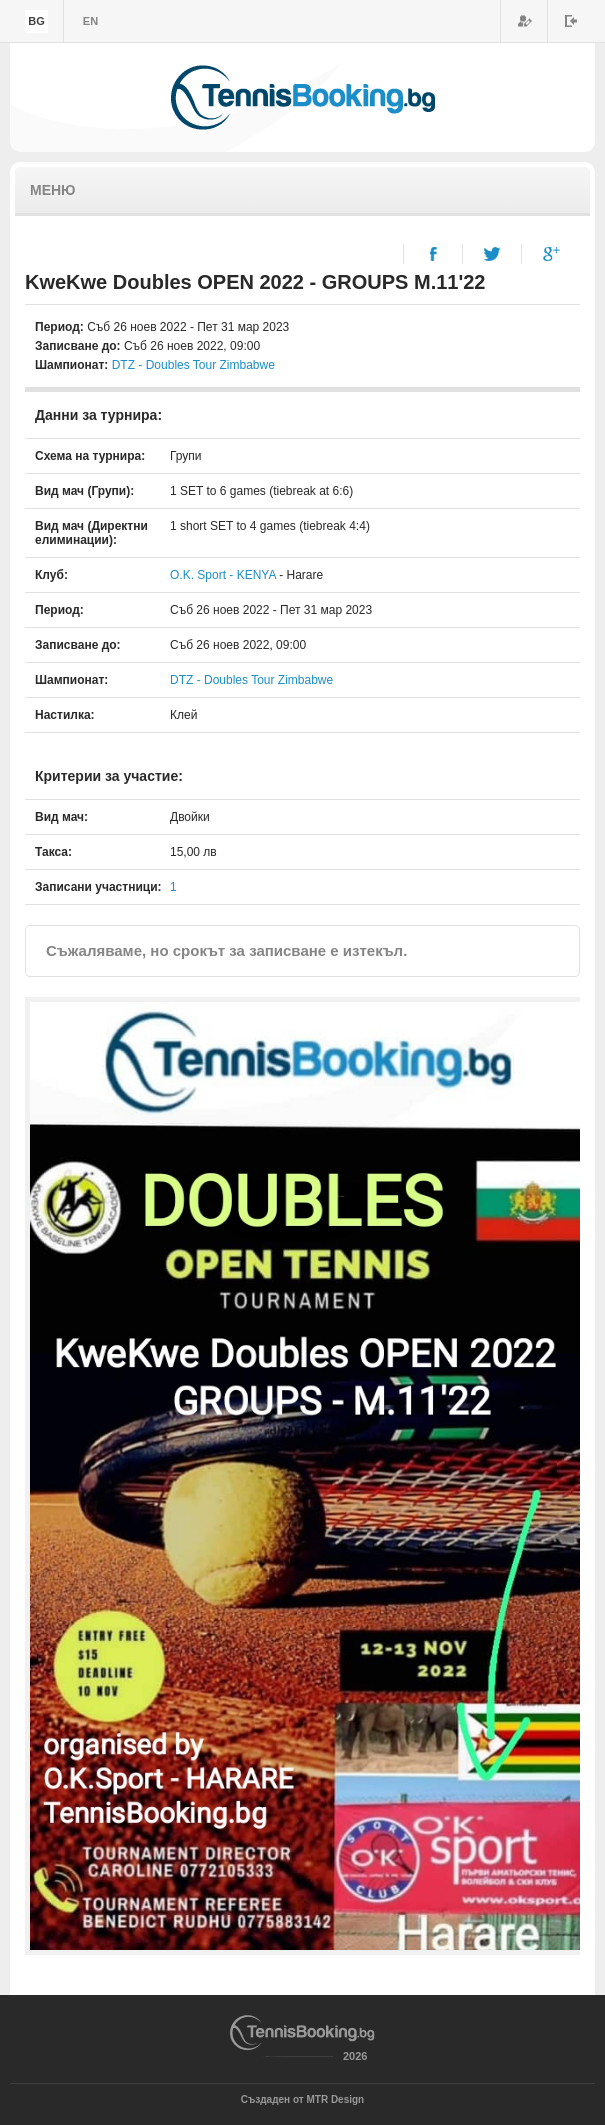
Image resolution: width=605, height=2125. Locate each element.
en (90, 21)
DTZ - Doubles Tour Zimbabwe (193, 365)
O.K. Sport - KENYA (224, 575)
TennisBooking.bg (303, 97)
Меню (53, 190)
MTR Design (335, 2099)
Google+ (551, 254)
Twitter (492, 254)
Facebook (433, 254)
